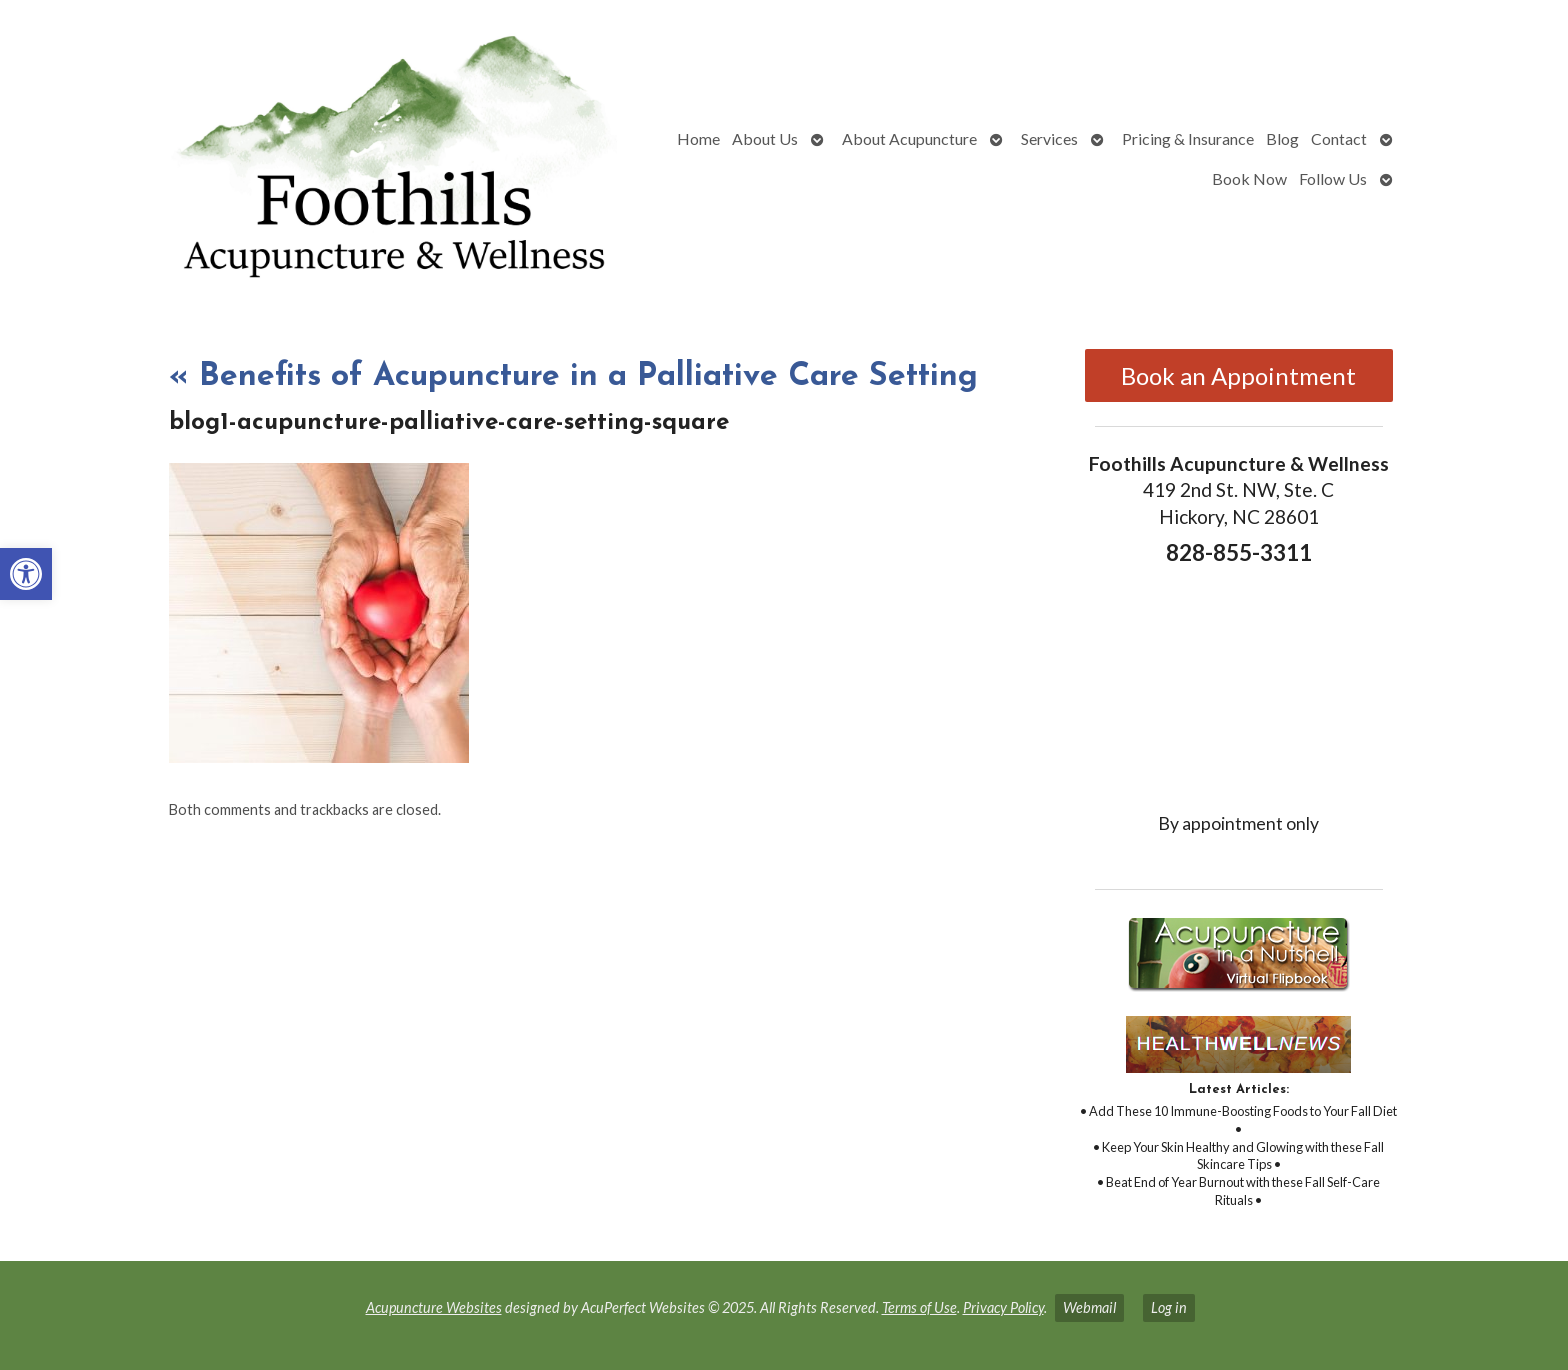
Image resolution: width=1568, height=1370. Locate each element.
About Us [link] (765, 138)
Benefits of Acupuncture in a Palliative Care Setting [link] (573, 377)
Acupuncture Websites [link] (434, 1307)
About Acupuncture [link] (909, 138)
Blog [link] (1282, 138)
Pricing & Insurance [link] (1188, 138)
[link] (26, 574)
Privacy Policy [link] (1003, 1307)
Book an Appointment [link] (1238, 375)
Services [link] (1049, 138)
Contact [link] (1339, 138)
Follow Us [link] (1333, 178)
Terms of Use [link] (919, 1307)
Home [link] (698, 138)
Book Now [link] (1249, 178)
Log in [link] (1169, 1307)
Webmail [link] (1089, 1307)
